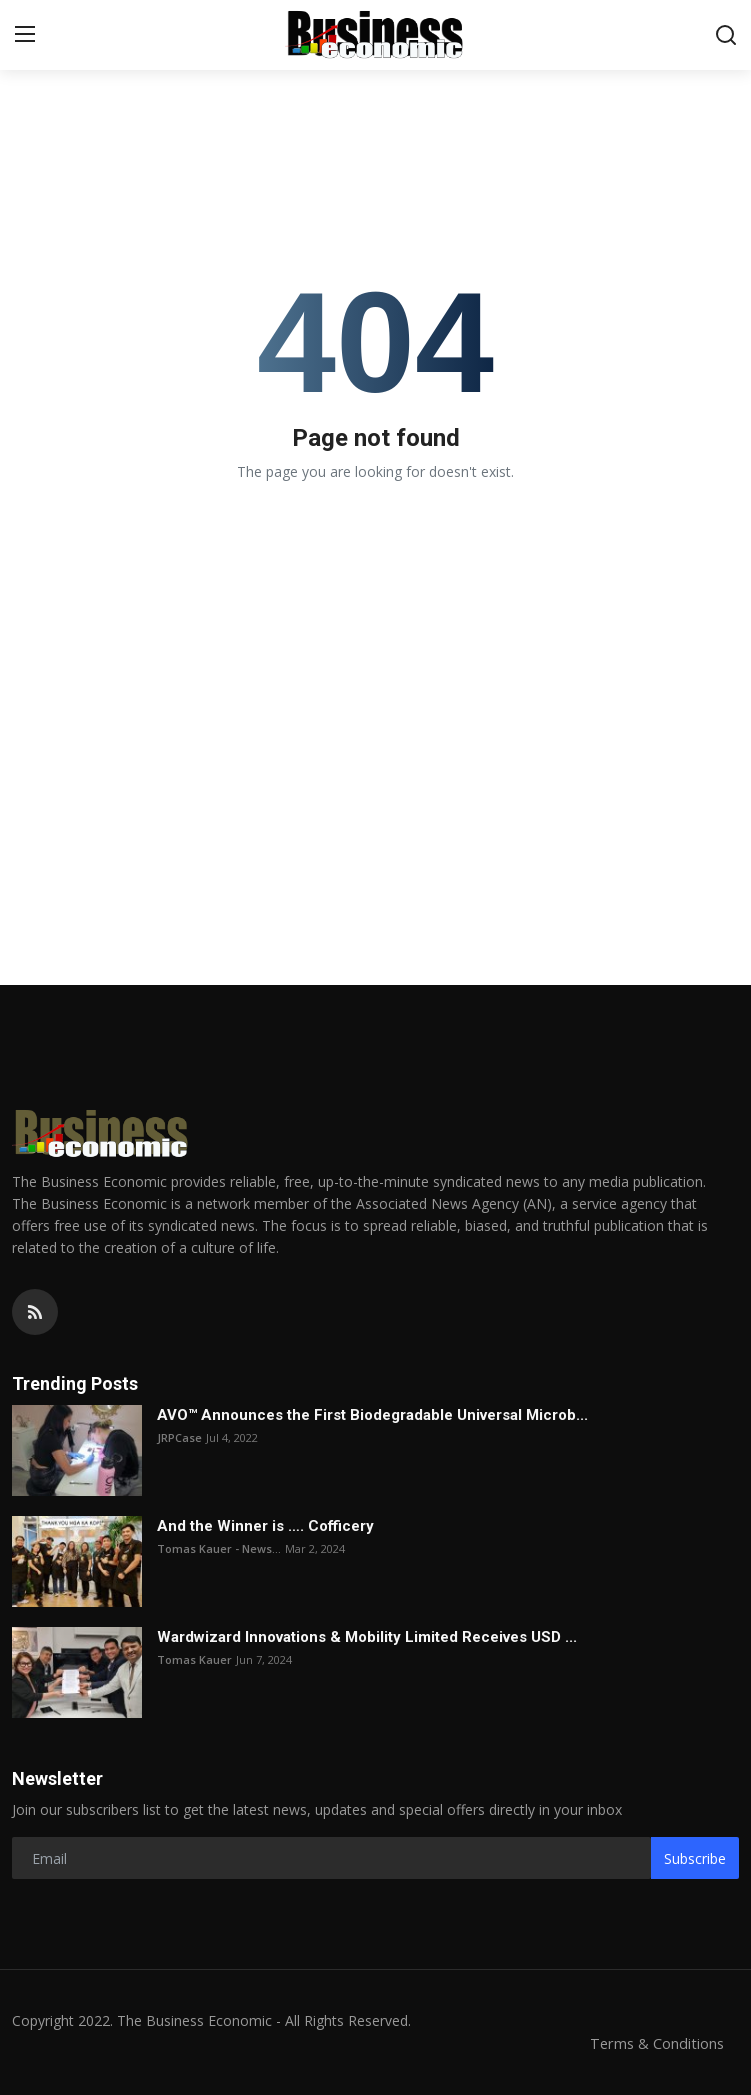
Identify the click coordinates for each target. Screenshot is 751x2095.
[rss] (35, 1312)
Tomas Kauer (194, 1659)
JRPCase (179, 1437)
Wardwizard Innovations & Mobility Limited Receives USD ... (367, 1637)
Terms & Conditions (655, 2043)
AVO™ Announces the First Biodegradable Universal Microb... (372, 1415)
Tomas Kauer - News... (219, 1548)
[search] (726, 35)
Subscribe (695, 1858)
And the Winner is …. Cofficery (265, 1526)
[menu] (25, 35)
